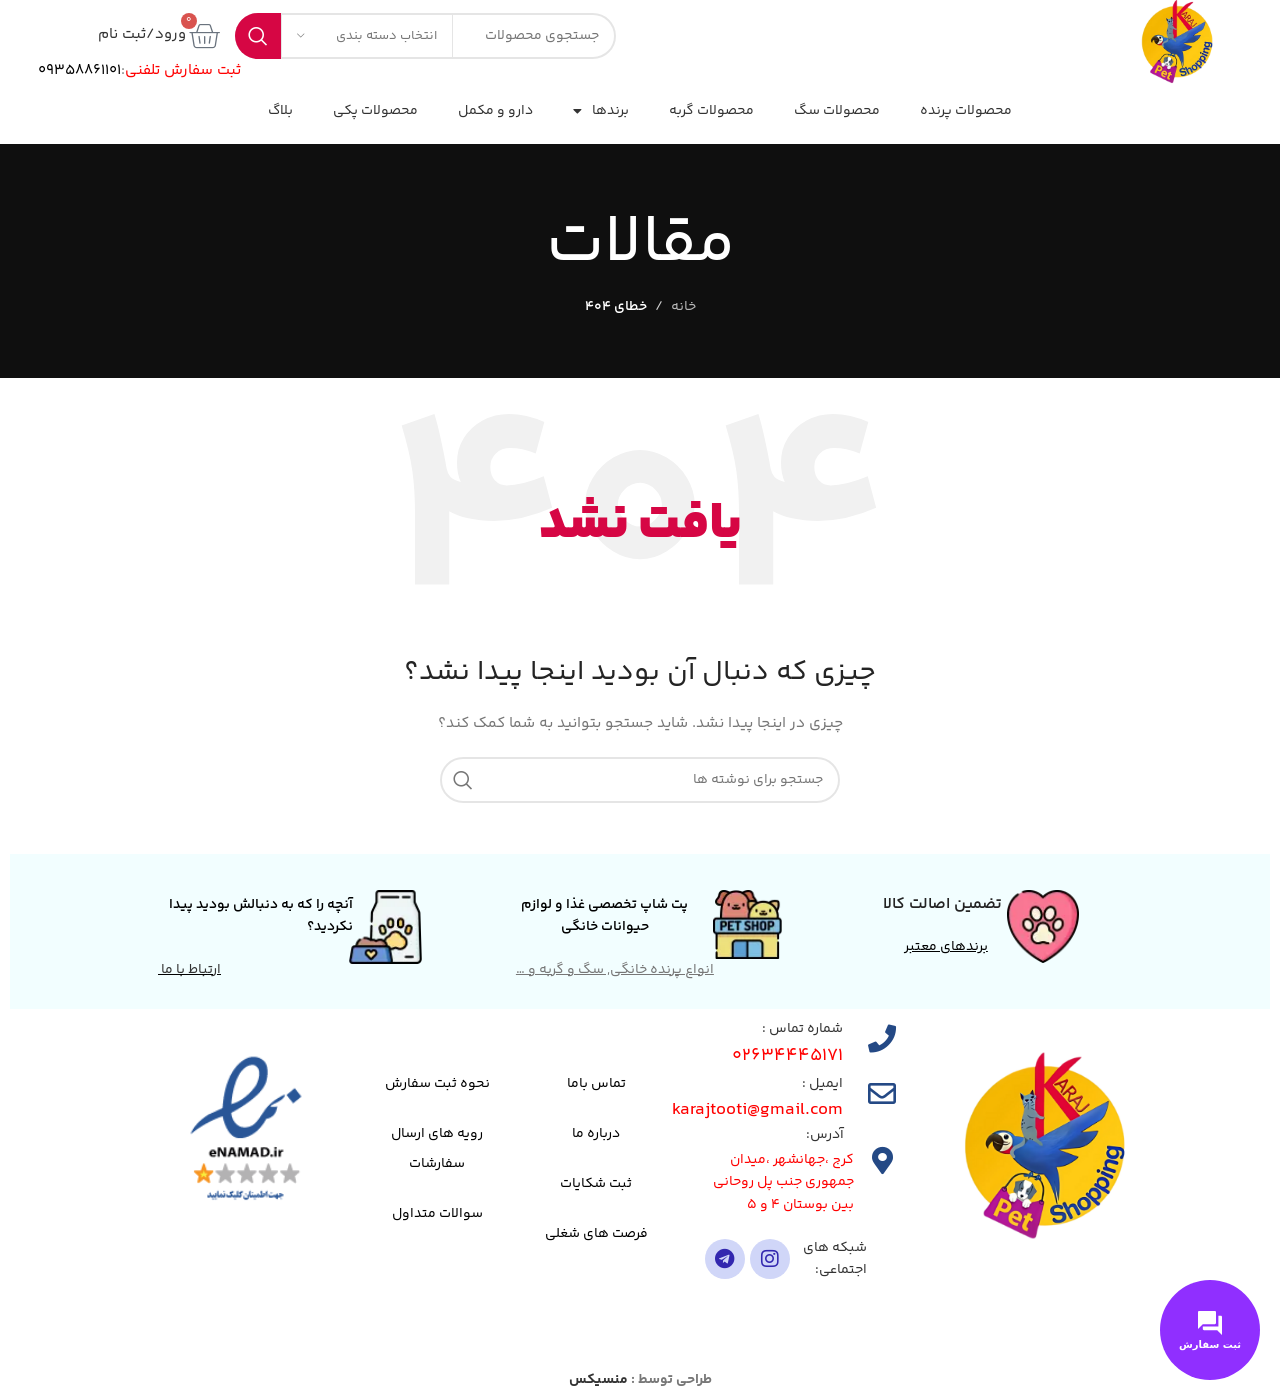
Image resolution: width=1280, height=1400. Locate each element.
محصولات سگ (837, 111)
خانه (683, 307)
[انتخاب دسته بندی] (367, 36)
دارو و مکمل (495, 111)
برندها (601, 111)
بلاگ (280, 111)
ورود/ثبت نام (142, 34)
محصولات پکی (375, 111)
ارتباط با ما (189, 970)
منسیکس (598, 1380)
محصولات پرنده (966, 111)
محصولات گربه (711, 111)
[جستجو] (640, 780)
